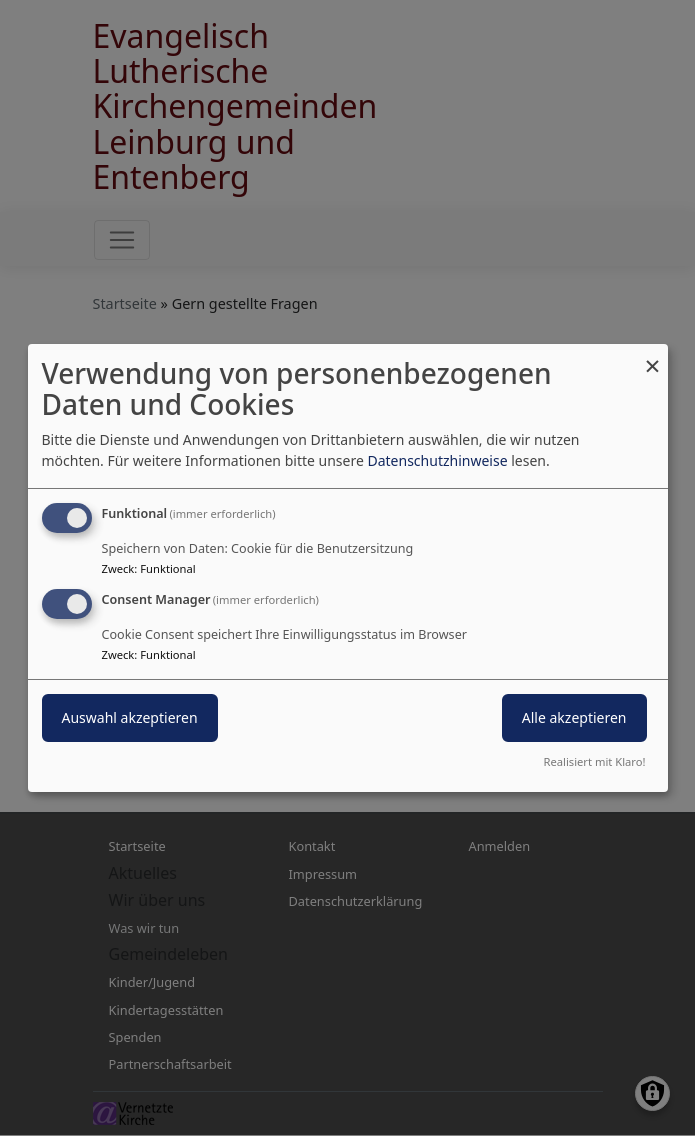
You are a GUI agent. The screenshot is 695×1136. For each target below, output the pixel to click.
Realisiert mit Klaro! (595, 761)
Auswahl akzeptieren (130, 717)
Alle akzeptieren (574, 717)
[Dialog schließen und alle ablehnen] (653, 356)
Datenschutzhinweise (437, 460)
